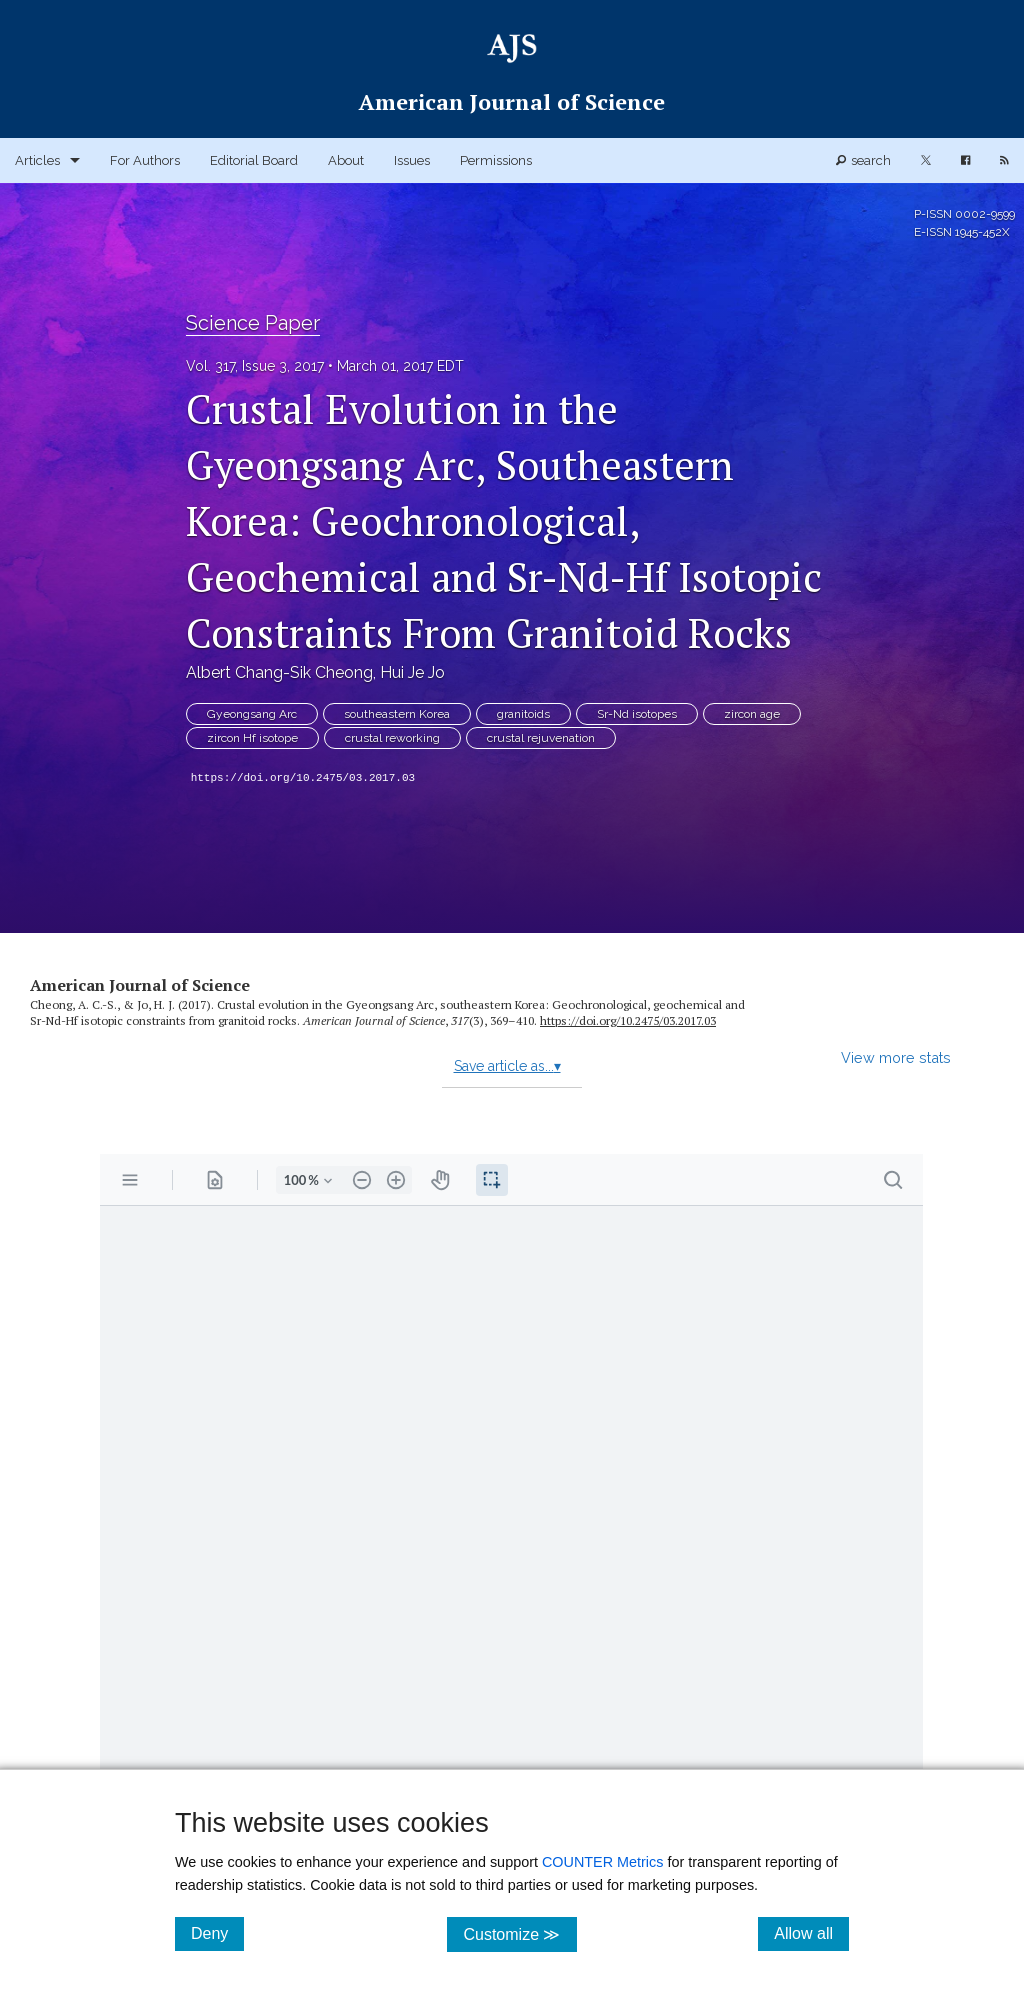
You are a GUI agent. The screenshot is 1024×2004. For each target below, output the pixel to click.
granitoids (523, 714)
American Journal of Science (140, 985)
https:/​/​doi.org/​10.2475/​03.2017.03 (628, 1020)
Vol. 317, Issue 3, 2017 (255, 366)
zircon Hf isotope (252, 738)
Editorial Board (254, 160)
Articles (37, 160)
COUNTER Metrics (603, 1862)
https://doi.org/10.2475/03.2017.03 (303, 778)
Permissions (496, 160)
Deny (217, 1933)
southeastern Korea (397, 714)
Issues (412, 160)
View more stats (896, 1057)
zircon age (752, 714)
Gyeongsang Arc (252, 714)
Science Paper (253, 323)
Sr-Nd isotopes (637, 714)
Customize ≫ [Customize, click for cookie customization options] (519, 1933)
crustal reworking (392, 738)
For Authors (145, 160)
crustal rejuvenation (541, 738)
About (346, 160)
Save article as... (507, 1066)
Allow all (811, 1933)
